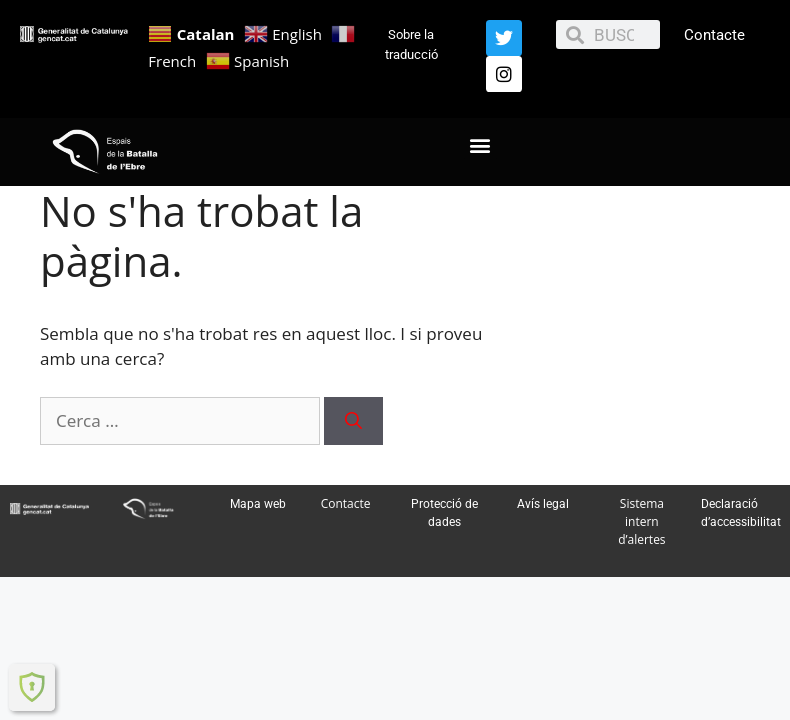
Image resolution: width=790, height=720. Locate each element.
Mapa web (258, 504)
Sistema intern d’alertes (641, 521)
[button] (480, 144)
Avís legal (543, 504)
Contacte (714, 35)
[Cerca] (353, 421)
